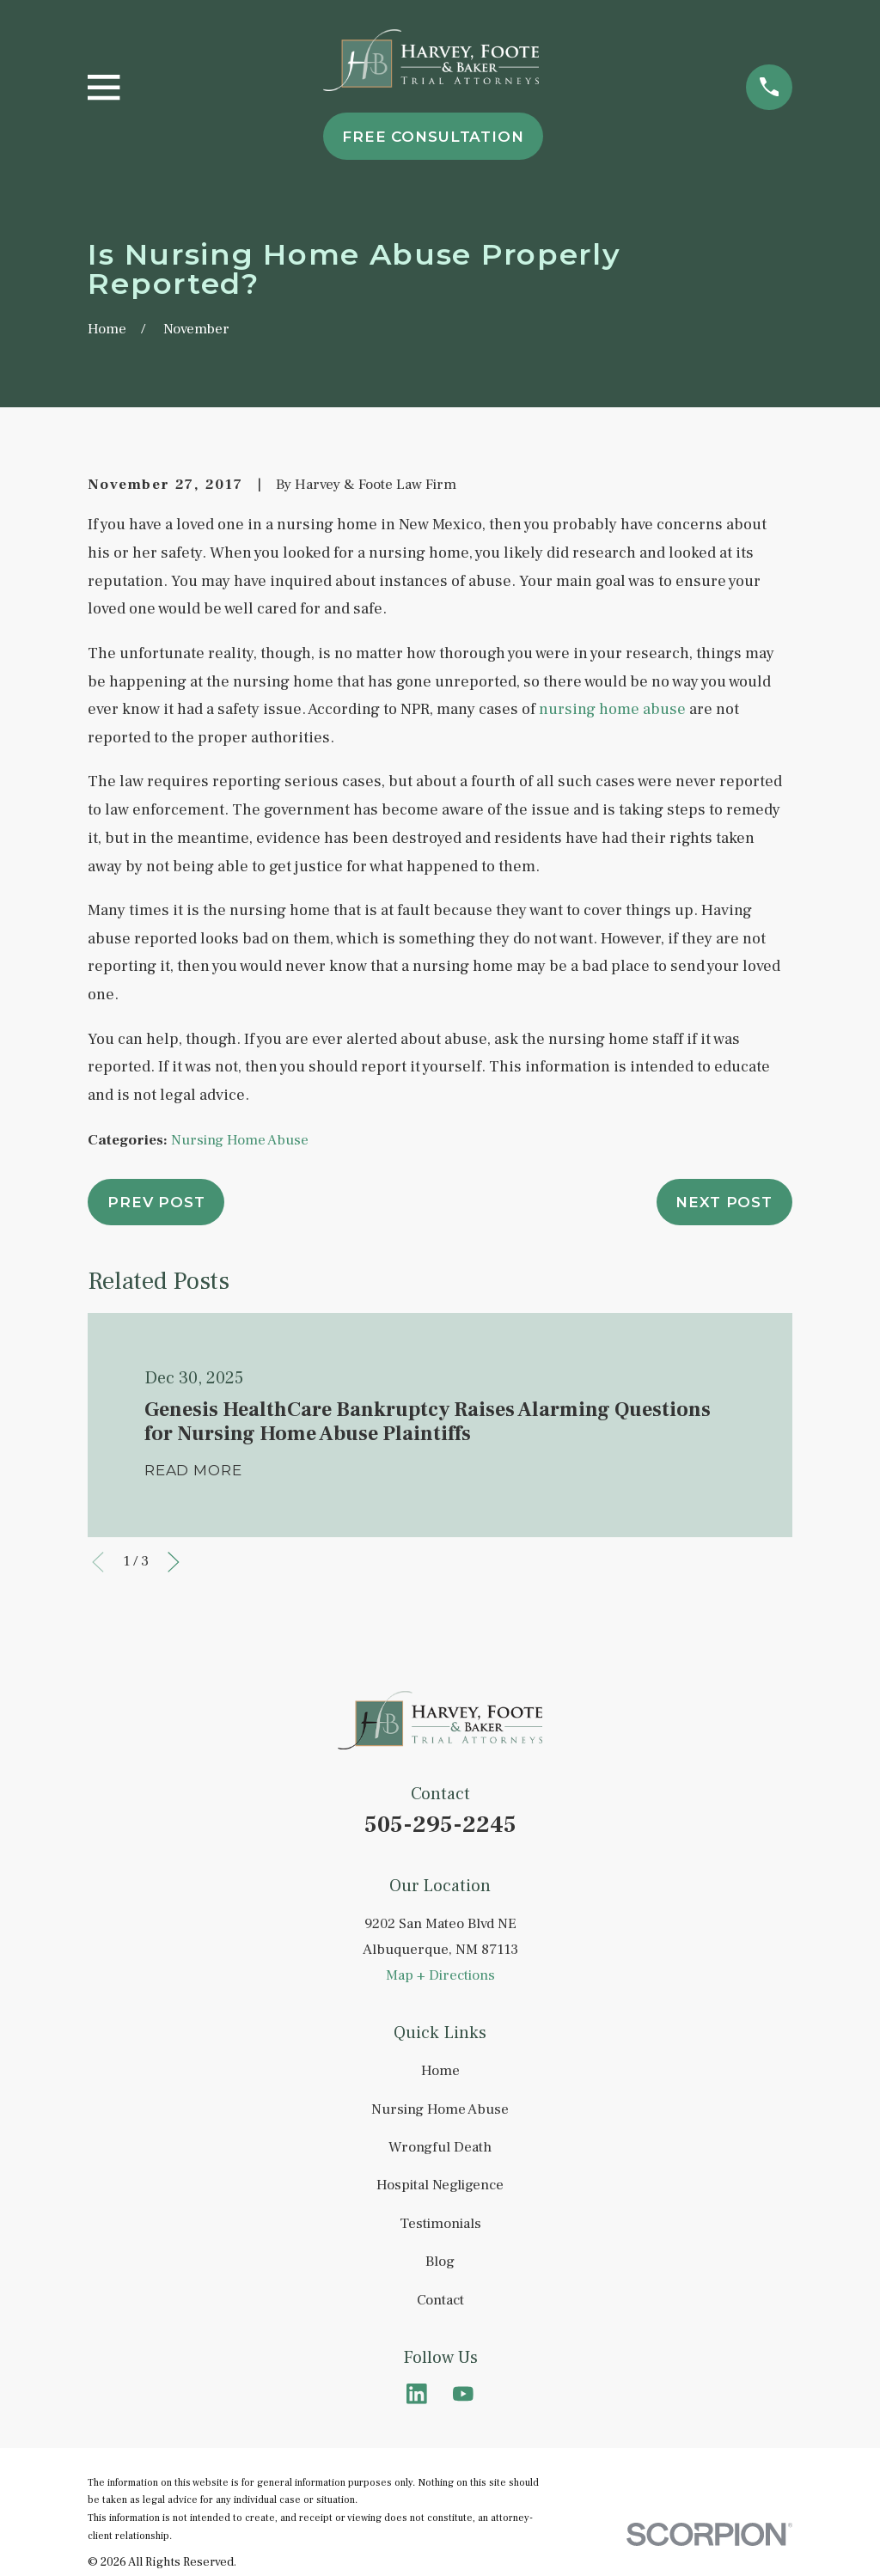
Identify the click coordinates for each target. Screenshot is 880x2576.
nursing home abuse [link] (612, 709)
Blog (440, 2261)
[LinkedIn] (416, 2394)
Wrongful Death (440, 2147)
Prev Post (156, 1202)
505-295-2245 (440, 1825)
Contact (440, 2300)
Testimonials (440, 2223)
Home (440, 2070)
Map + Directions (440, 1975)
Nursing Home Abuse (240, 1140)
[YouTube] (463, 2394)
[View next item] (173, 1562)
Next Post (724, 1202)
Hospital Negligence (440, 2185)
